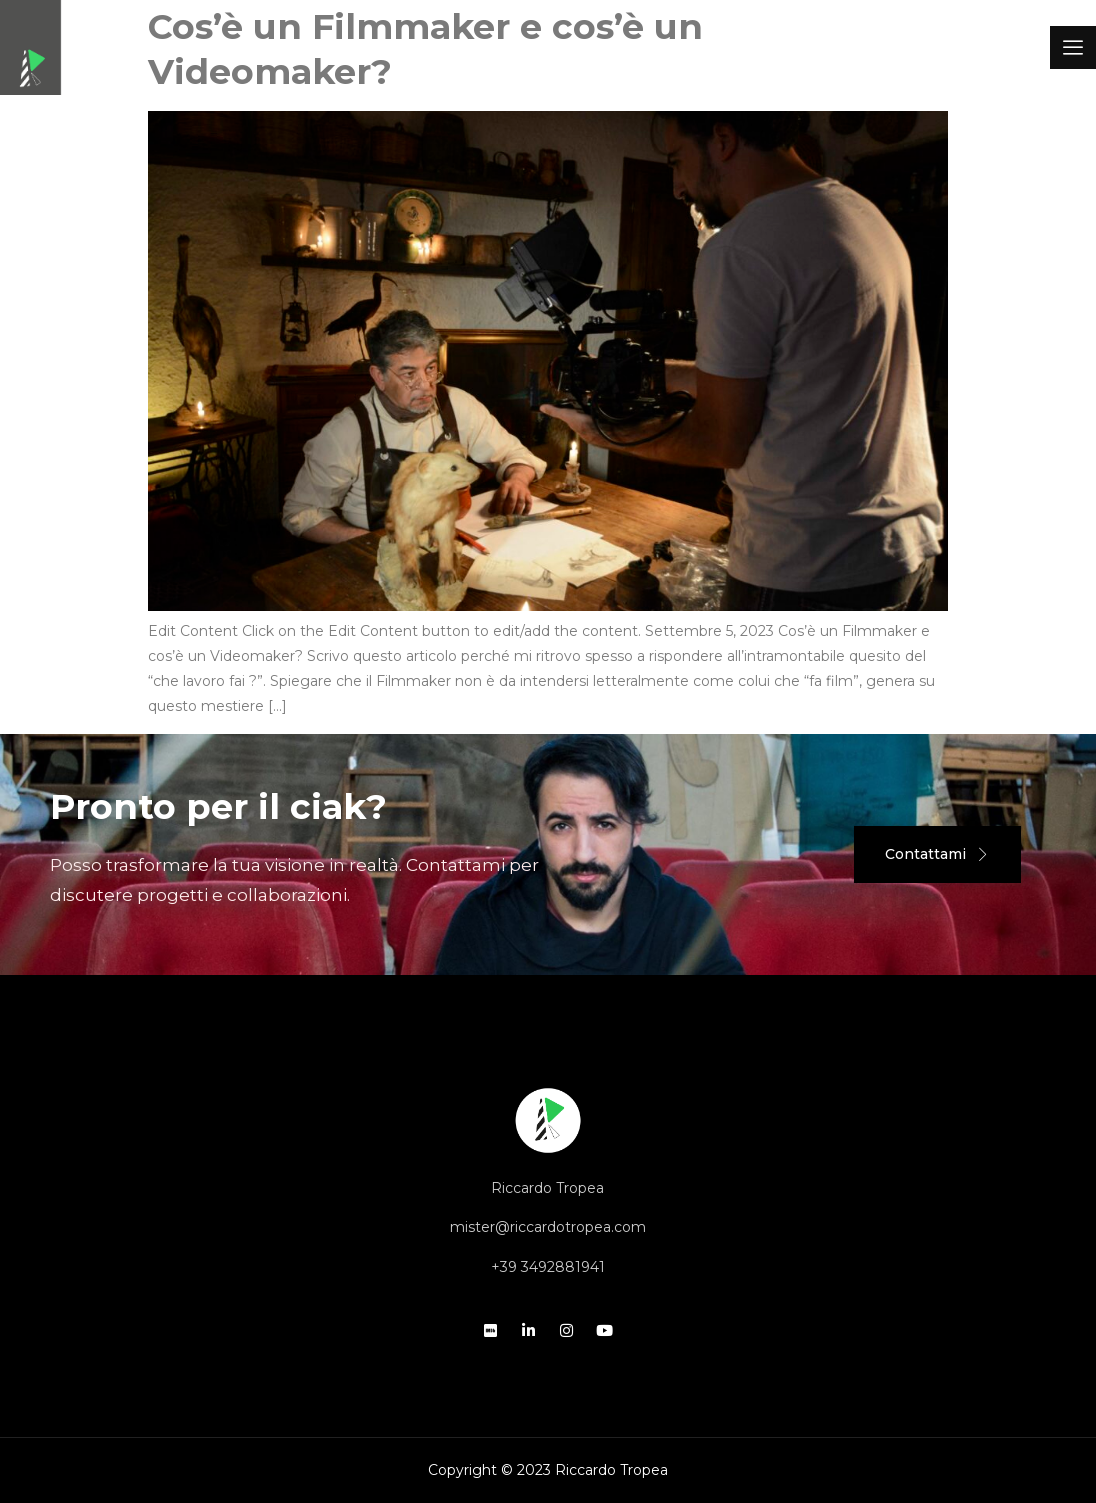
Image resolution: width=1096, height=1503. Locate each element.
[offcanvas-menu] (1073, 47)
